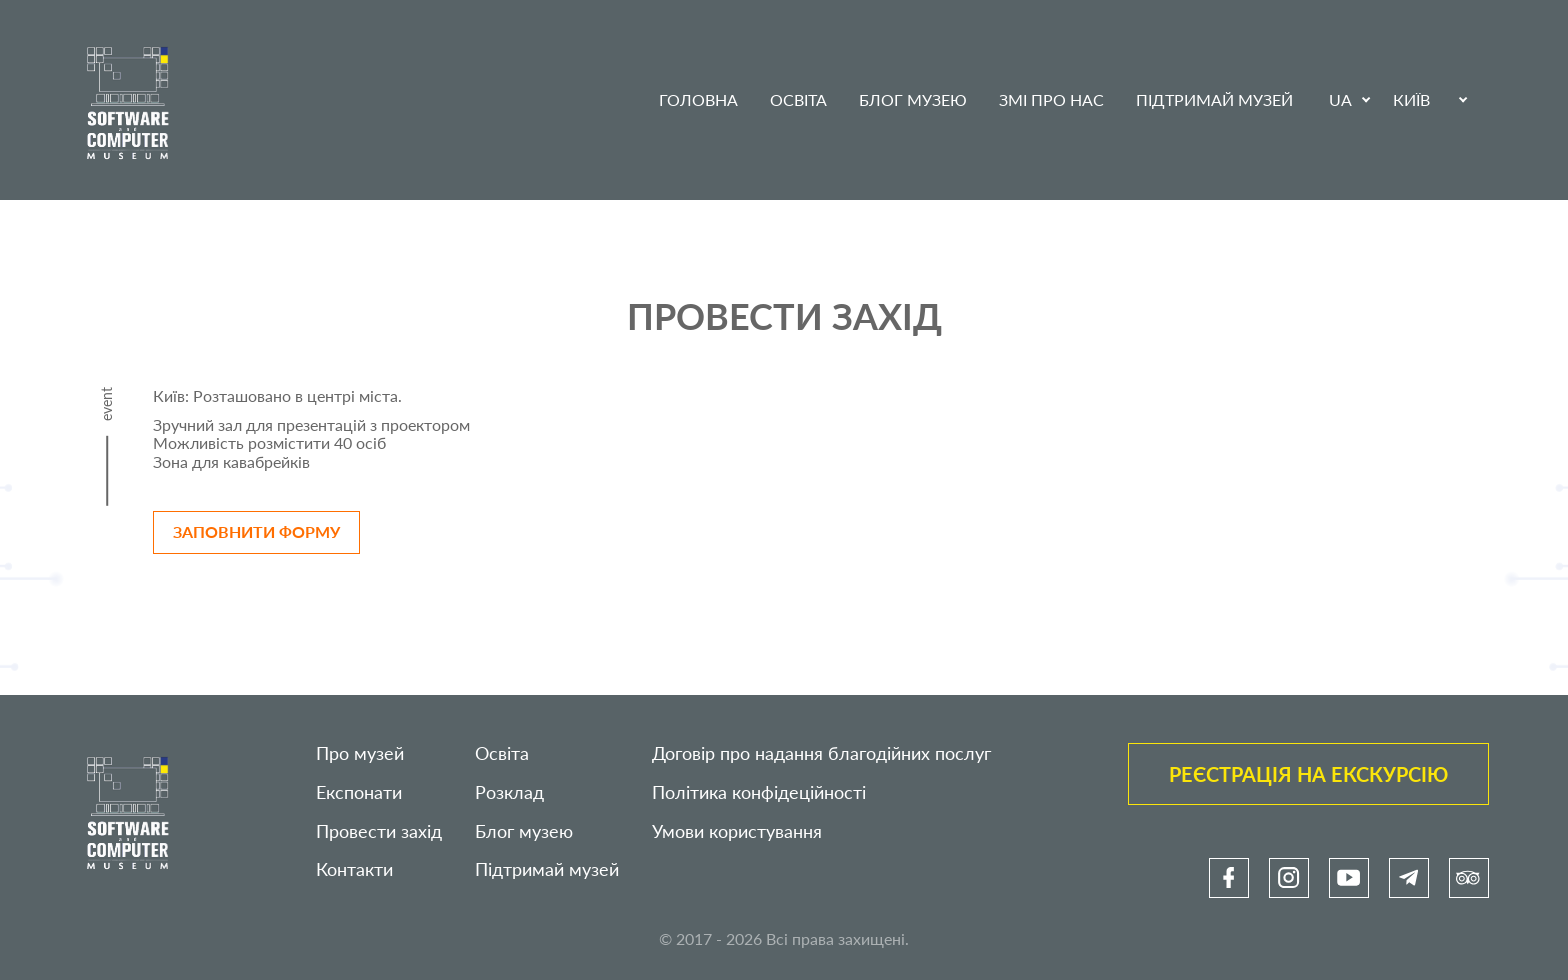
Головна (698, 99)
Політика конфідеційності (759, 792)
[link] (1229, 878)
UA (1340, 99)
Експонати (359, 792)
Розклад (509, 792)
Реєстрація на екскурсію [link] (1308, 774)
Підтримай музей (1214, 99)
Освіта (798, 99)
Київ (1411, 99)
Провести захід (379, 831)
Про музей (360, 753)
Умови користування (737, 831)
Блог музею (913, 99)
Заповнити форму (256, 531)
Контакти (354, 869)
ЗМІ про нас (1051, 99)
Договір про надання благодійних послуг (821, 753)
